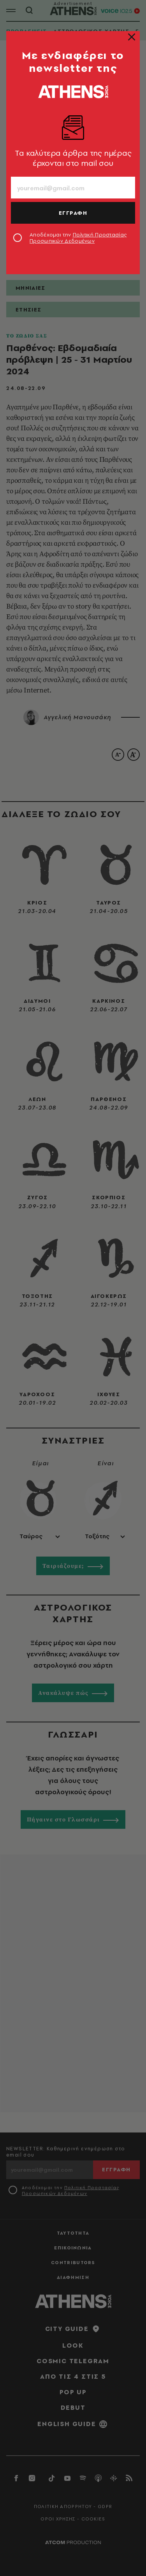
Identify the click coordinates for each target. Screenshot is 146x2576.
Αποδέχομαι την (78, 237)
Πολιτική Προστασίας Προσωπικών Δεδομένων (78, 237)
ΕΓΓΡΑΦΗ (73, 212)
